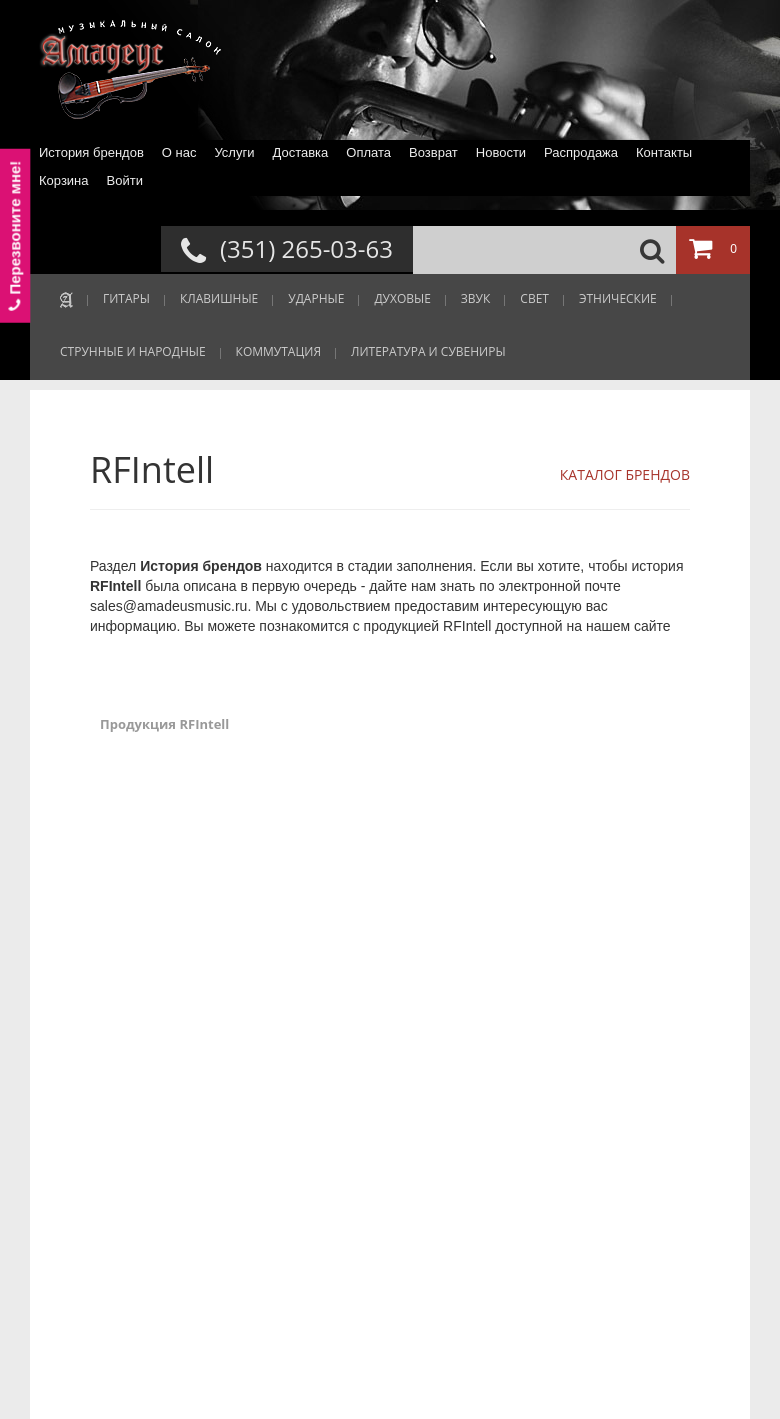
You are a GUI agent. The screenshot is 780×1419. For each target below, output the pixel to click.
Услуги (234, 152)
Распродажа (581, 152)
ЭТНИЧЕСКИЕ (618, 298)
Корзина (64, 180)
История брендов (91, 152)
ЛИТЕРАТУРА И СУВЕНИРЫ (428, 351)
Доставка (300, 152)
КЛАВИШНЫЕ (219, 298)
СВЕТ (534, 298)
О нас (179, 152)
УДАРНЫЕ (316, 298)
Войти (125, 180)
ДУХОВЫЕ (402, 298)
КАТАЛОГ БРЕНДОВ (625, 474)
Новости (501, 152)
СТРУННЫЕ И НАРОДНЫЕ (133, 351)
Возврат (433, 152)
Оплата (368, 152)
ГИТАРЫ (126, 298)
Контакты (664, 152)
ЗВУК (475, 298)
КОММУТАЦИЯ (278, 351)
